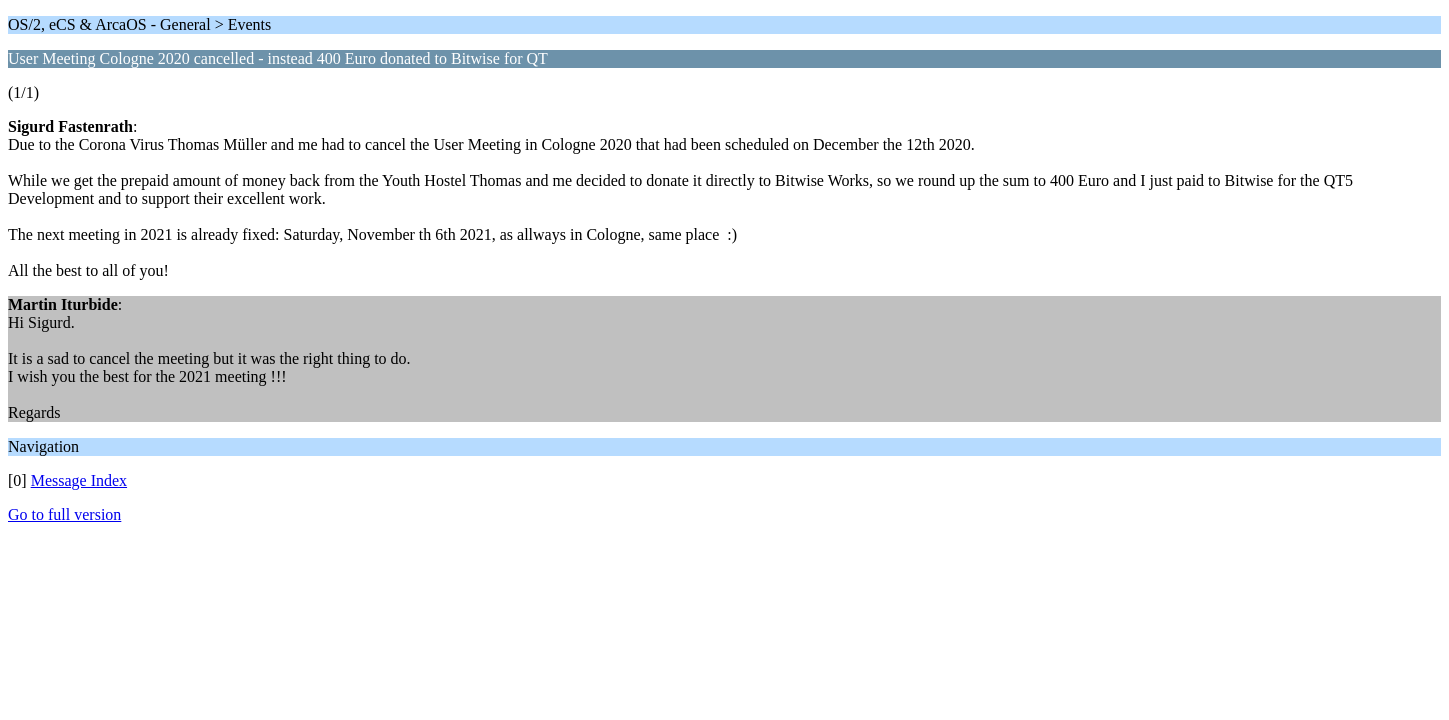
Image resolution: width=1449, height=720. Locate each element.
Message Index (79, 480)
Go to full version (64, 514)
